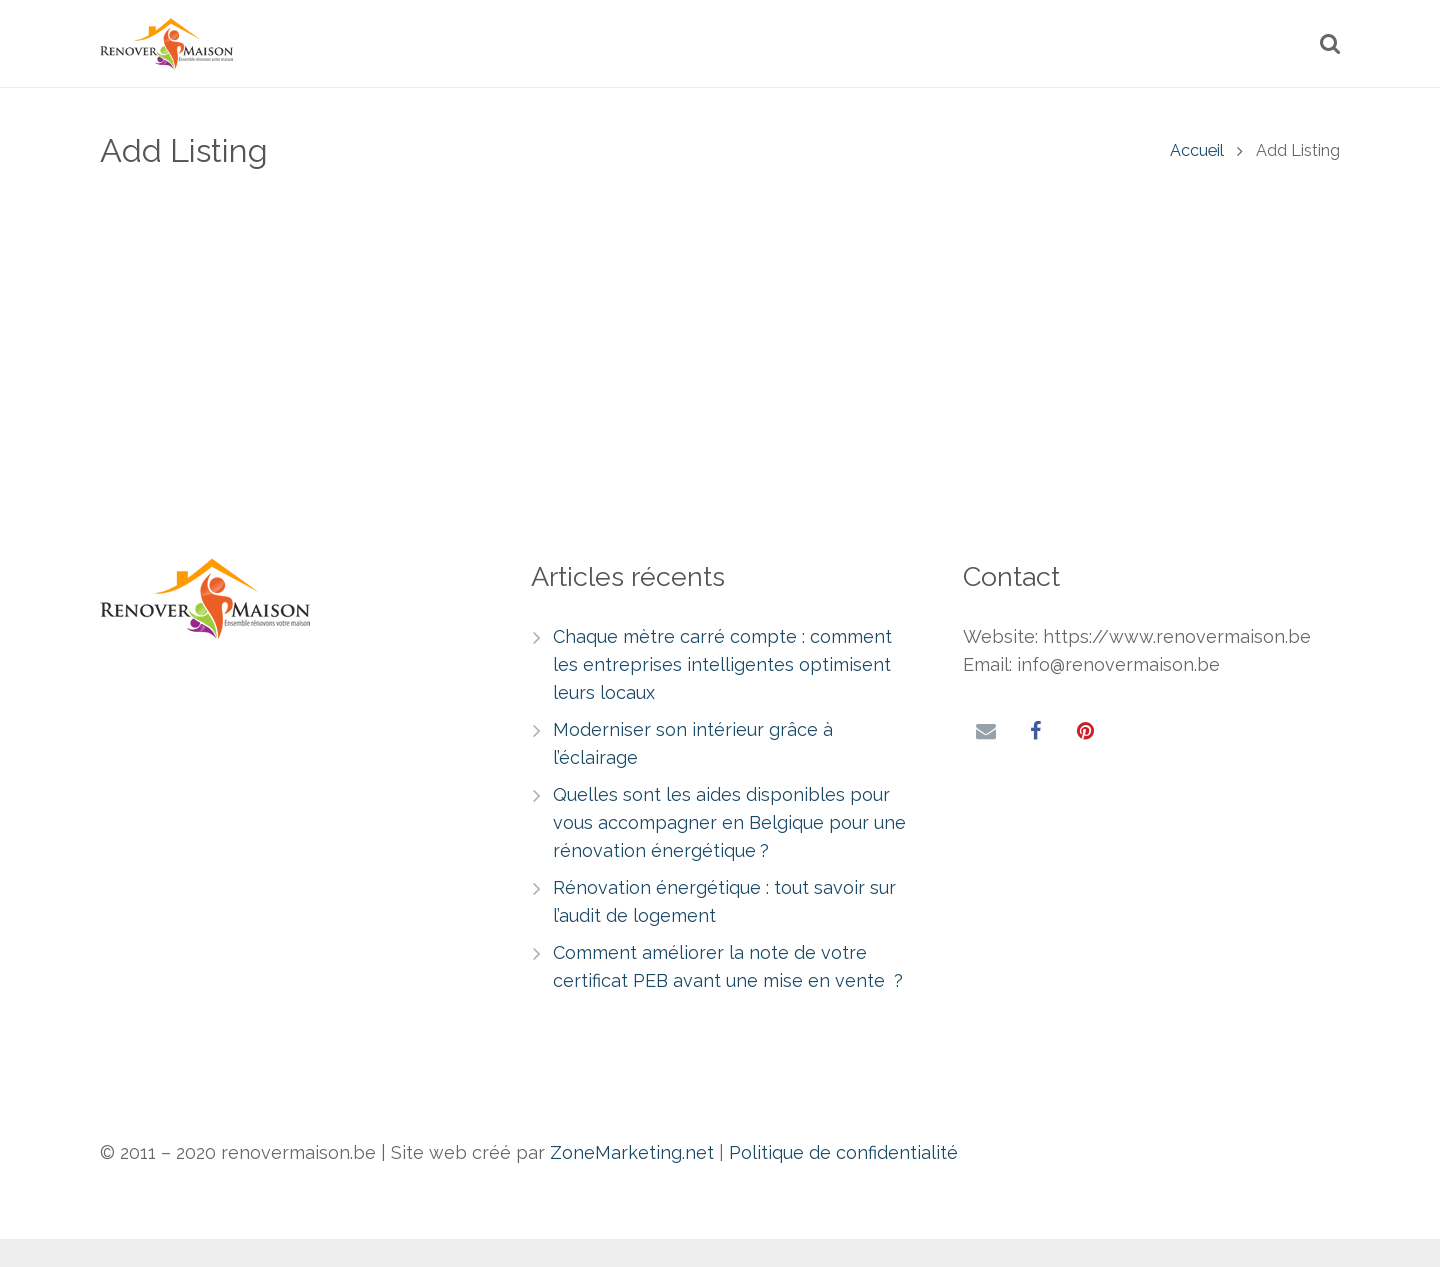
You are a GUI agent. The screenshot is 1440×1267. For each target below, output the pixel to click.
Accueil (1197, 183)
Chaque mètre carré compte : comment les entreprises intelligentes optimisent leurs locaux (722, 664)
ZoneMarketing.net (632, 1152)
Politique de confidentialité (843, 1152)
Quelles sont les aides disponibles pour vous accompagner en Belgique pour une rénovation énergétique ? (729, 822)
